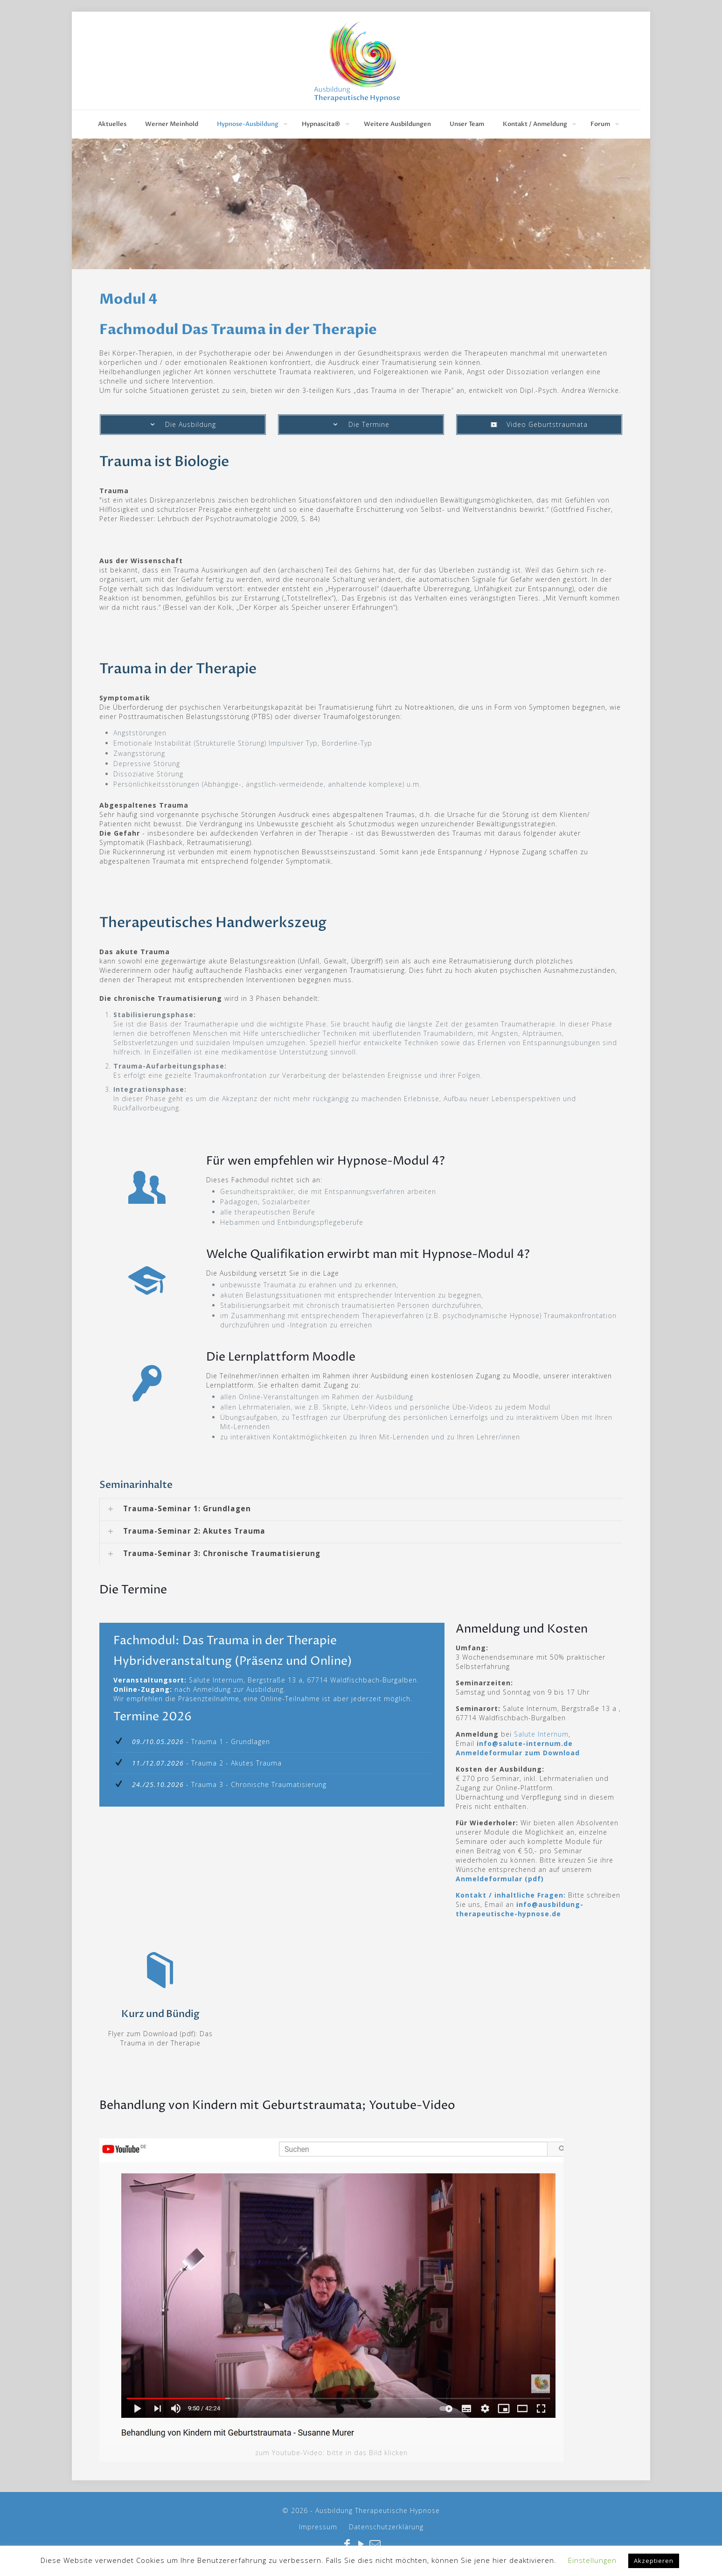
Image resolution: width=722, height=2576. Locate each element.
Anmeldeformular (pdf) (500, 1878)
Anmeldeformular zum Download (518, 1752)
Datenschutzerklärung (386, 2526)
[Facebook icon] (347, 2545)
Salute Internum (541, 1734)
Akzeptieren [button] (653, 2560)
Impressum (318, 2526)
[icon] (375, 2545)
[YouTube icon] (361, 2545)
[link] (361, 1509)
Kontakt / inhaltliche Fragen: (511, 1895)
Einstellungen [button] (592, 2560)
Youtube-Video (412, 2106)
